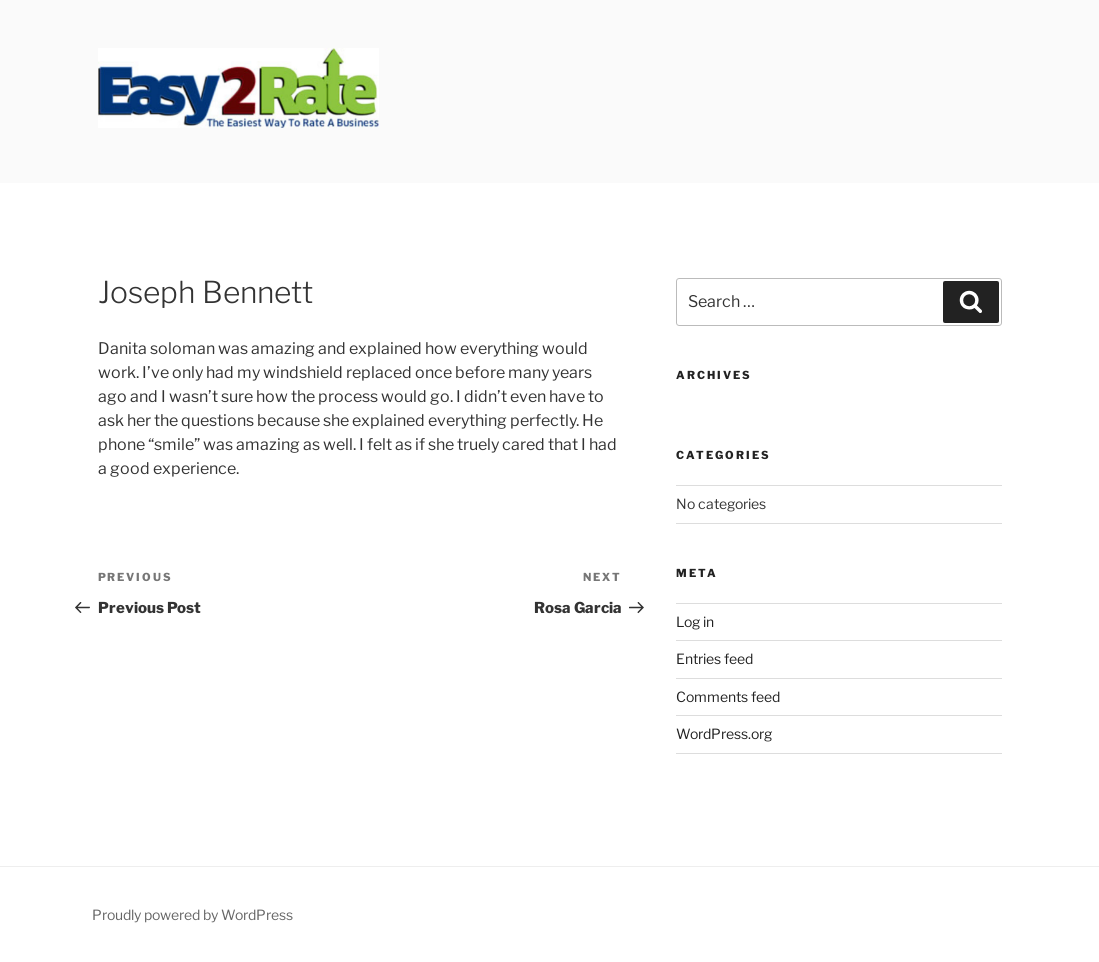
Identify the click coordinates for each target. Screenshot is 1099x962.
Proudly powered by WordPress (192, 914)
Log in (695, 621)
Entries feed (714, 658)
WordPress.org (724, 733)
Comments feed (728, 696)
